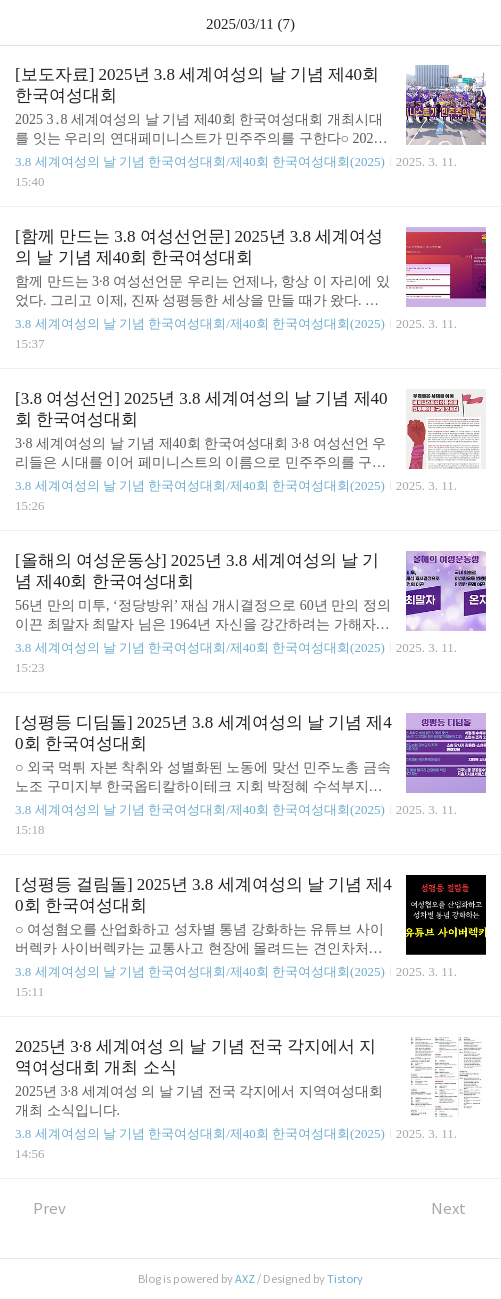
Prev (40, 1208)
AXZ (245, 1279)
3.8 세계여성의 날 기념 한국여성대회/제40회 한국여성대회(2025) (200, 161)
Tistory (345, 1279)
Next (458, 1208)
